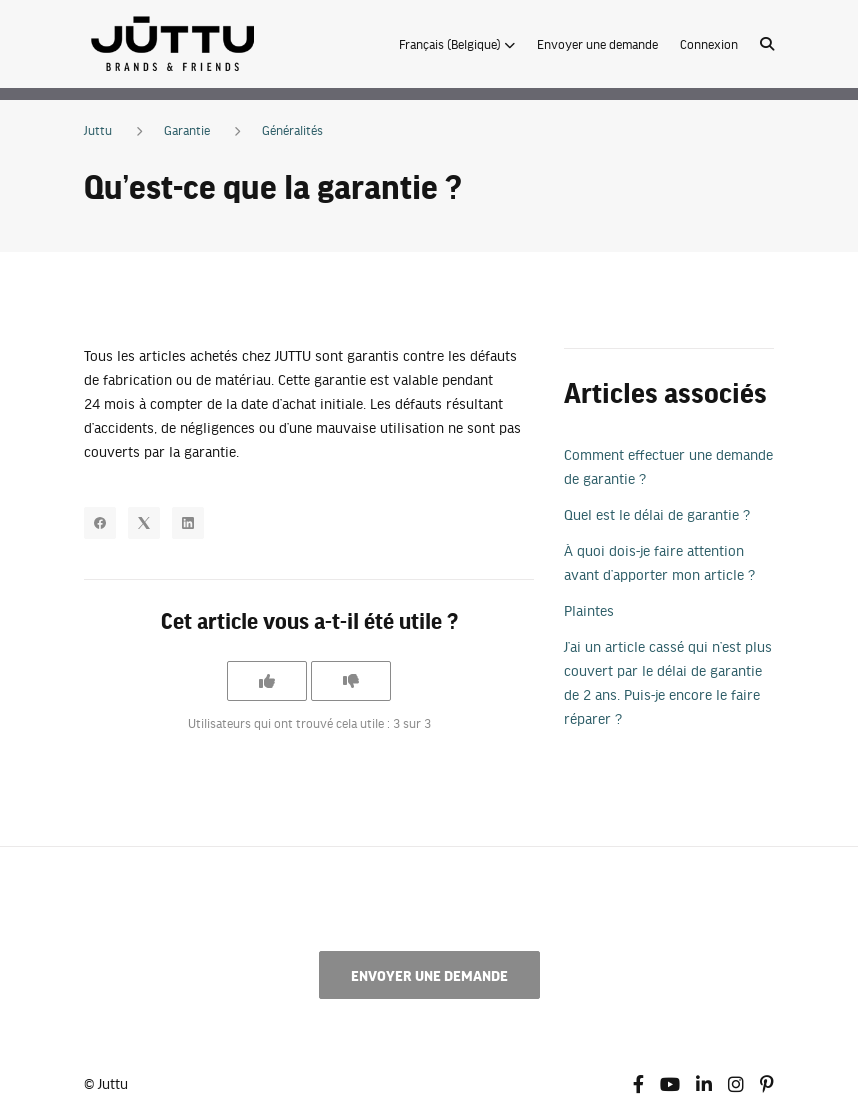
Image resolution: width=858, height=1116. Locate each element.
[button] (457, 44)
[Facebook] (100, 523)
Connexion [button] (709, 44)
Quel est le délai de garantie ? (657, 514)
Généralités (292, 130)
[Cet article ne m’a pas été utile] (351, 681)
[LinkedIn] (188, 523)
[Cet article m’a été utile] (267, 681)
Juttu (98, 130)
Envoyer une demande (597, 44)
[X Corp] (144, 523)
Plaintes (589, 610)
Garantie (187, 130)
